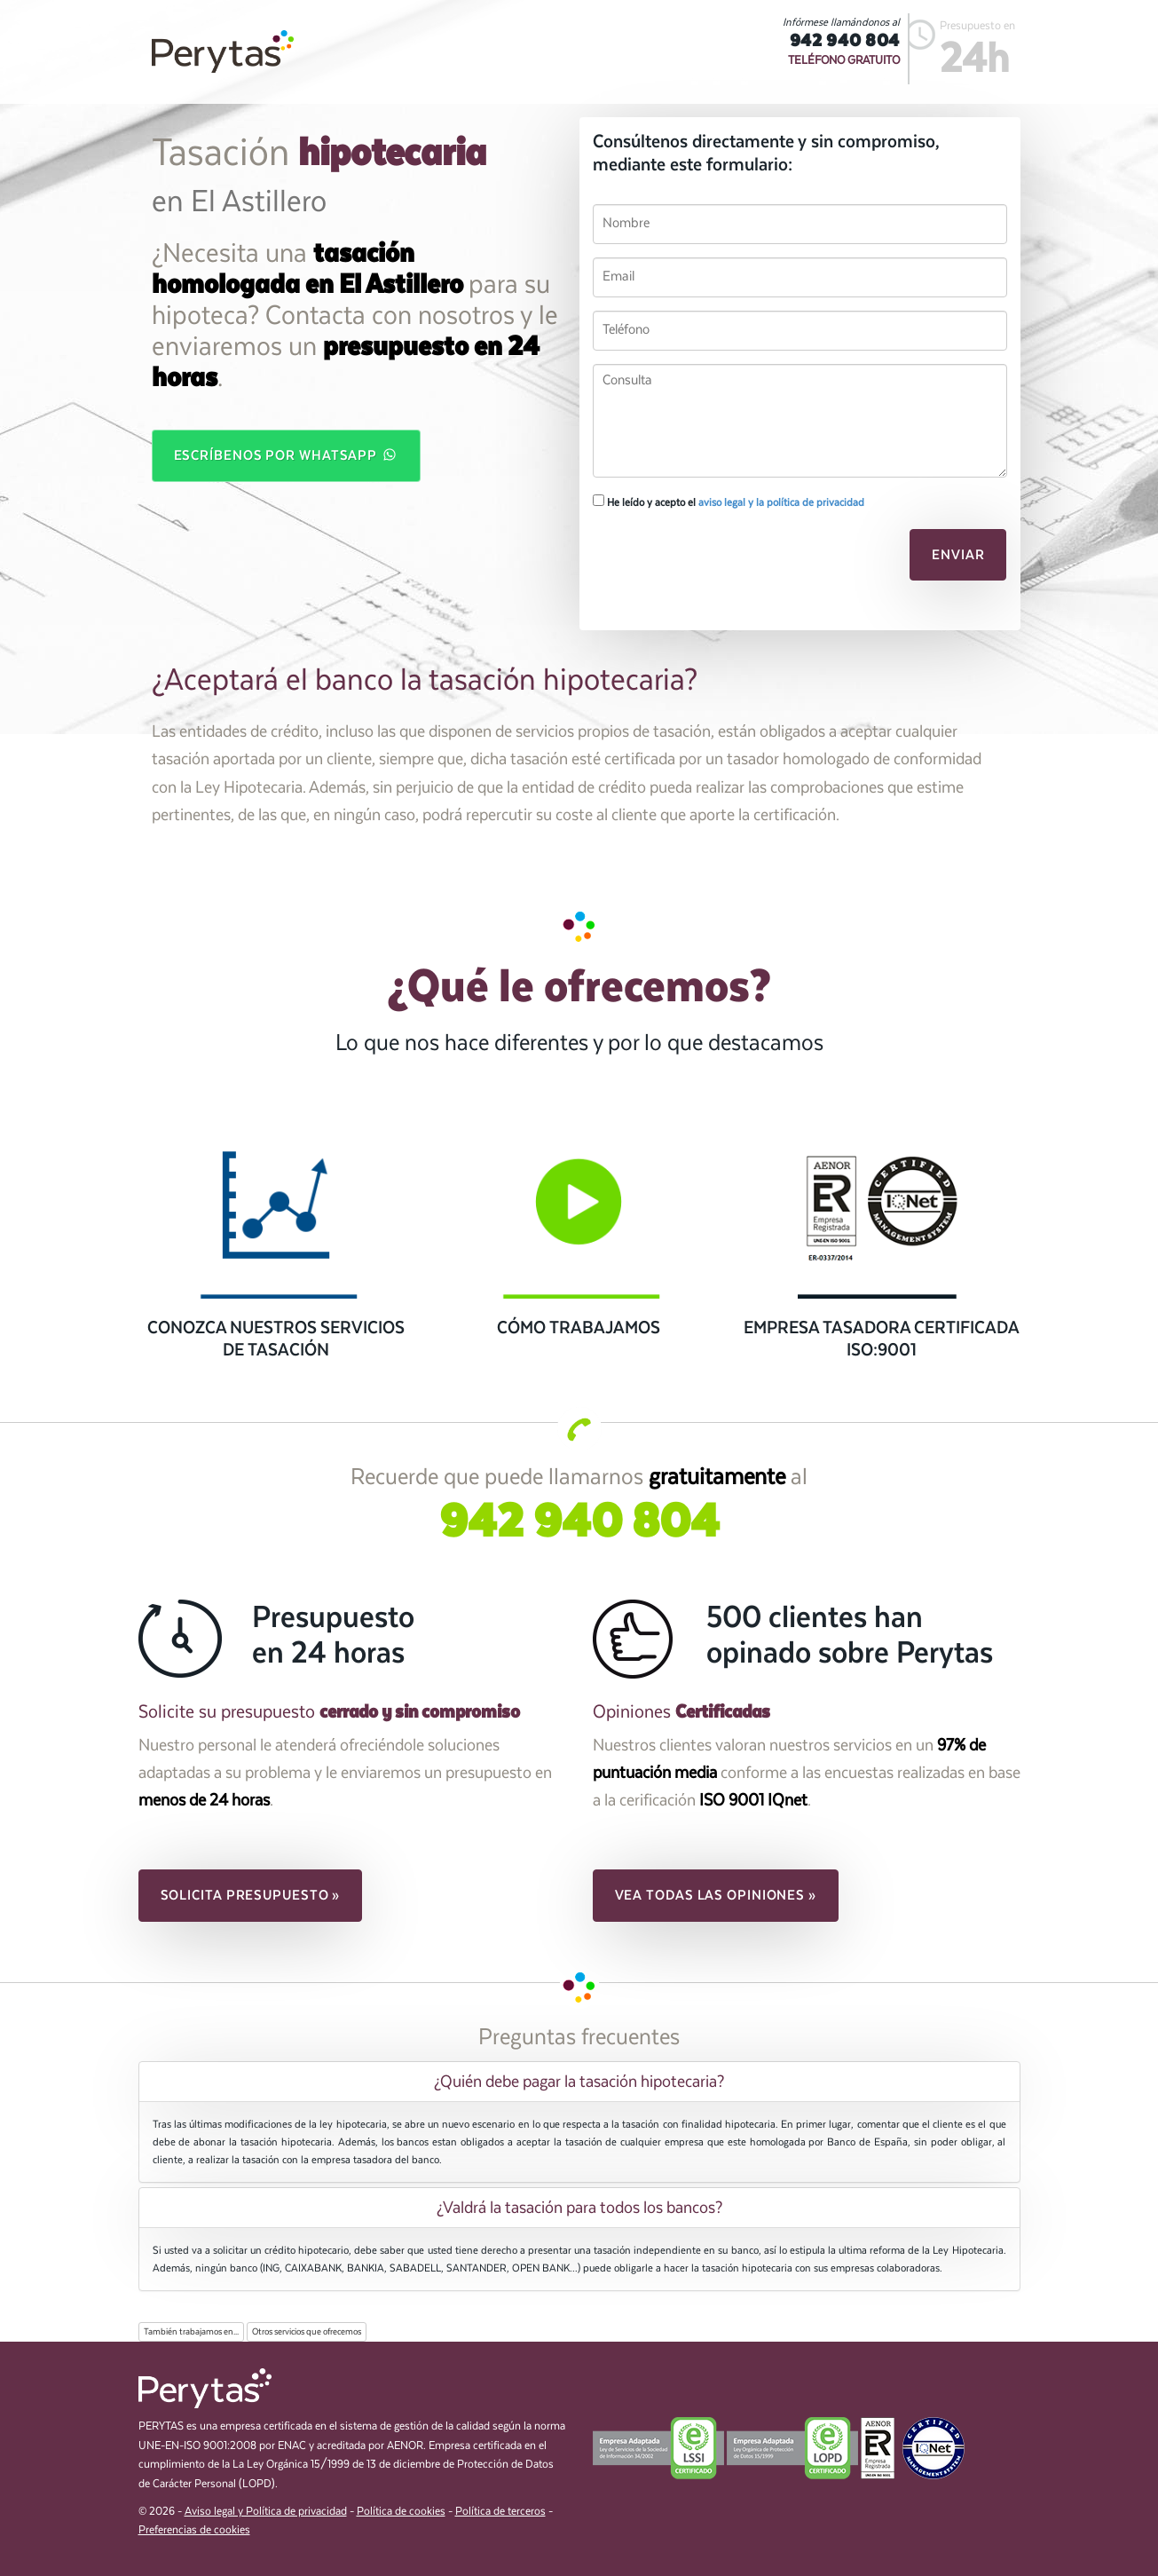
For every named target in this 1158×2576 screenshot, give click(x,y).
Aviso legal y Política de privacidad (266, 2511)
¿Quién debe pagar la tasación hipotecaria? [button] (579, 2081)
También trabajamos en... (191, 2332)
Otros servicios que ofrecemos (306, 2332)
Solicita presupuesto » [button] (251, 1895)
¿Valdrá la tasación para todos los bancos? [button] (579, 2207)
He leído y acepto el (728, 501)
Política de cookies (401, 2511)
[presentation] (714, 560)
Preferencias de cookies (194, 2530)
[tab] (579, 2081)
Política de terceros (500, 2511)
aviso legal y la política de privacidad (781, 502)
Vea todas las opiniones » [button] (716, 1895)
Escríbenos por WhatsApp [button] (286, 454)
